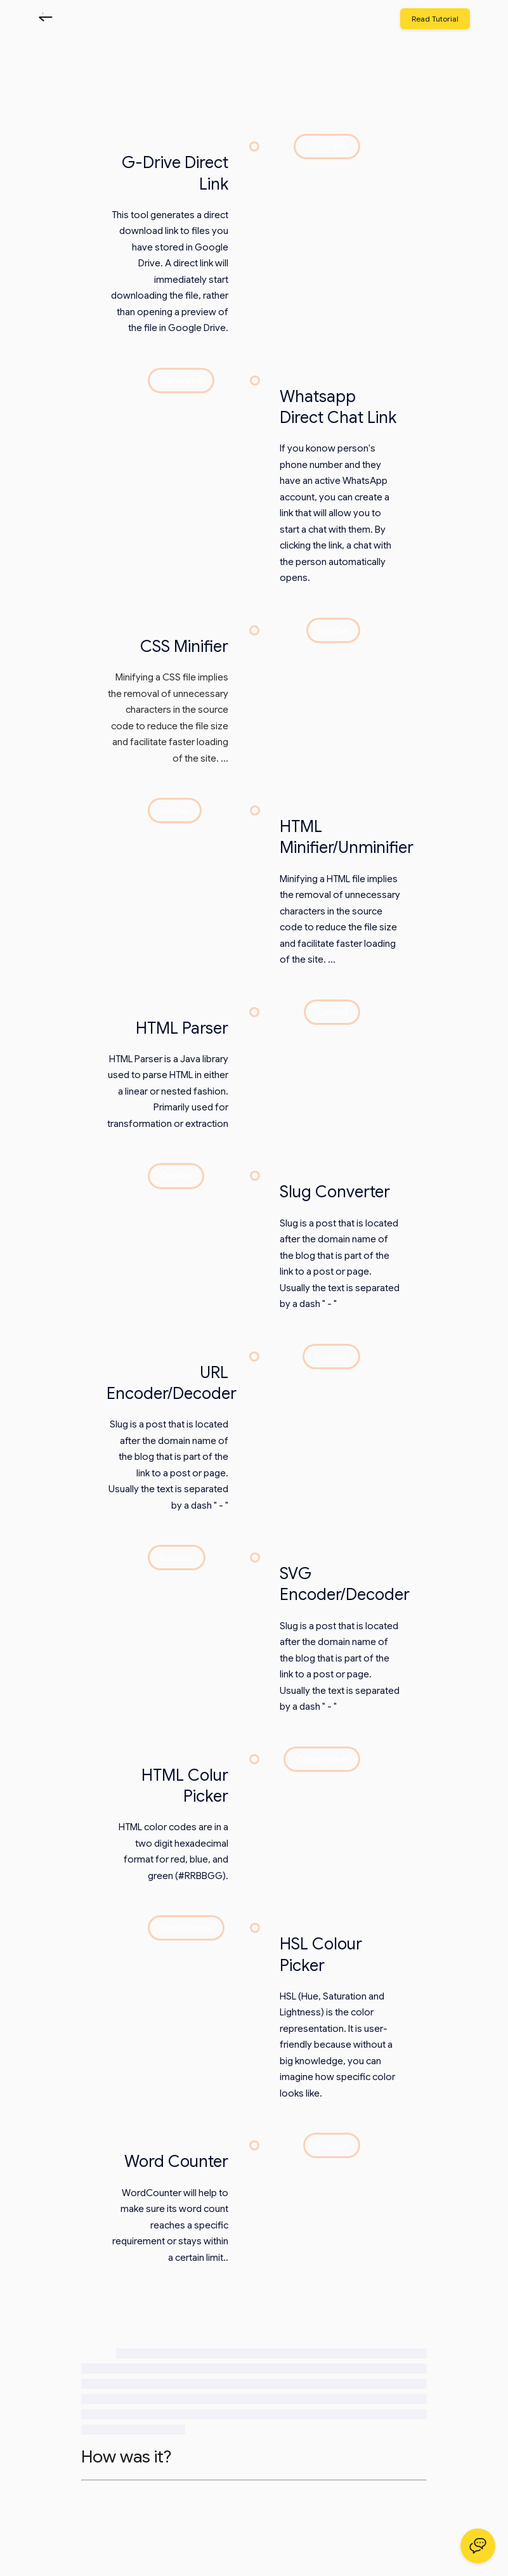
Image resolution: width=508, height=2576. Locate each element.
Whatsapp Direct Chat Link (338, 406)
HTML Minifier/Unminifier (347, 836)
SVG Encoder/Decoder (345, 1583)
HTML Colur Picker (184, 1785)
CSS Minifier (184, 646)
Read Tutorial (435, 18)
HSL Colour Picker (321, 1954)
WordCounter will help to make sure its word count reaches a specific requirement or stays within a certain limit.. (170, 2225)
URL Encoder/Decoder (172, 1382)
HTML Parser (182, 1028)
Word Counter (176, 2161)
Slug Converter (335, 1191)
